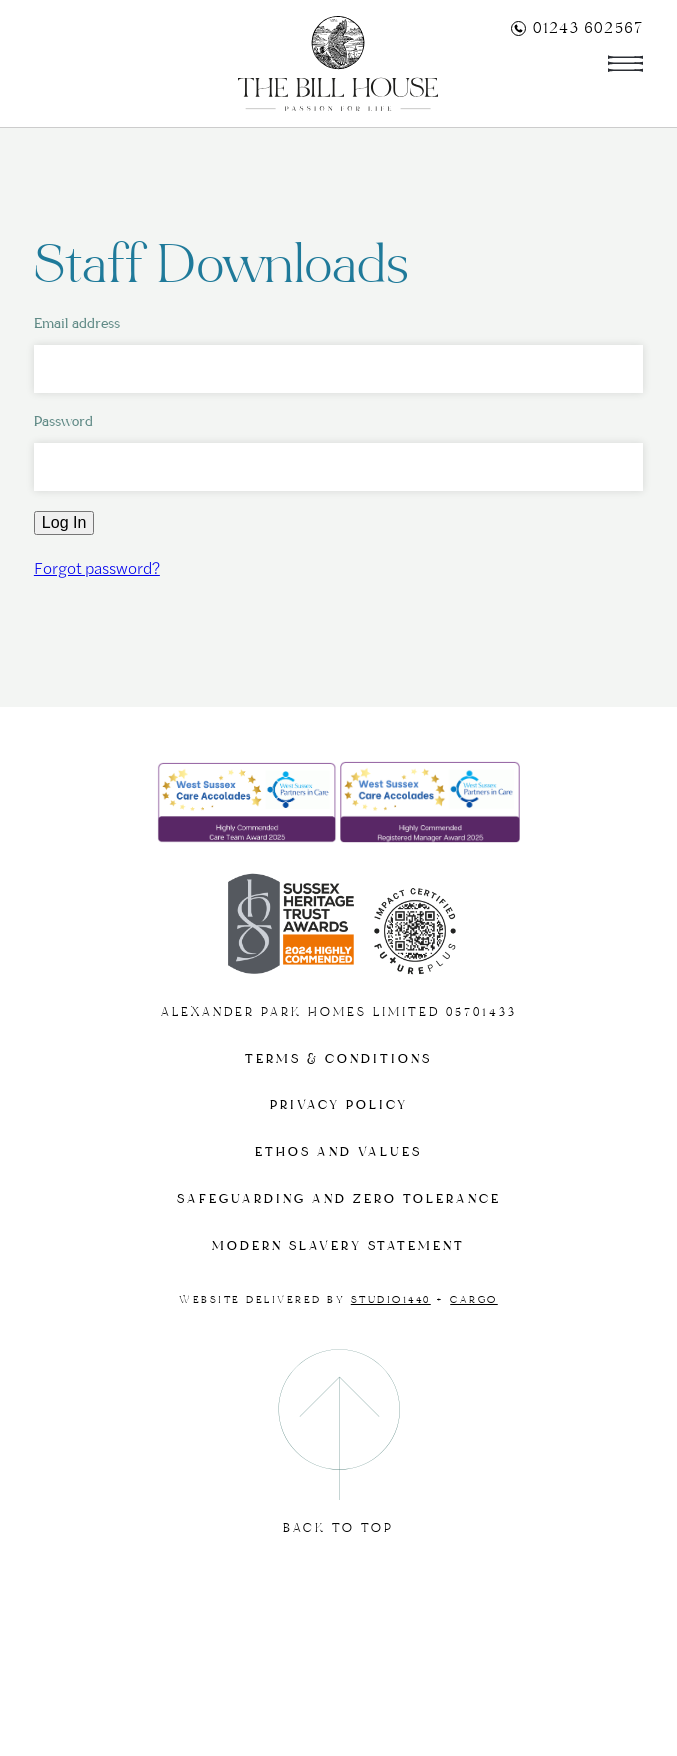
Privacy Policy (339, 1105)
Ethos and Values (338, 1152)
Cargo (474, 1300)
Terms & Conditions (338, 1059)
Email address (77, 323)
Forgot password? (97, 567)
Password (63, 421)
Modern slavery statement (338, 1246)
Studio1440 (391, 1300)
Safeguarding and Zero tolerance (339, 1199)
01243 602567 (577, 28)
